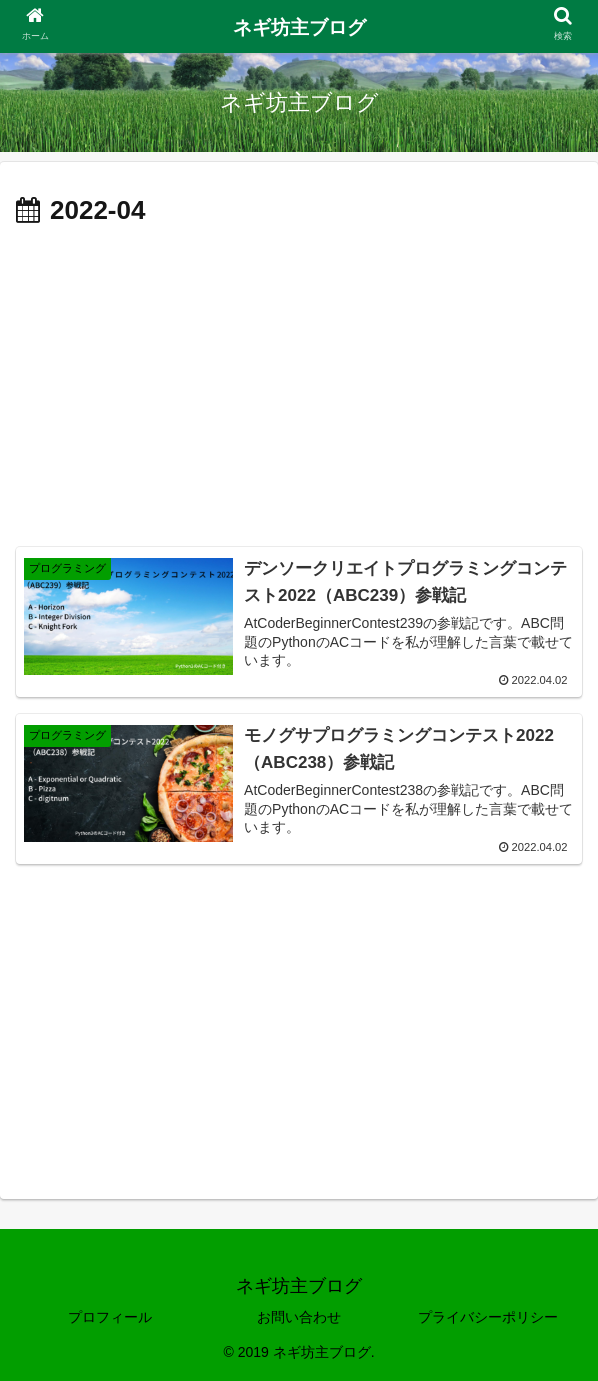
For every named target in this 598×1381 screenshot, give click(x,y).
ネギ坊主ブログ (299, 27)
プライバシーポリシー (488, 1317)
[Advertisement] (299, 384)
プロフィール (110, 1317)
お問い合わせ (299, 1317)
